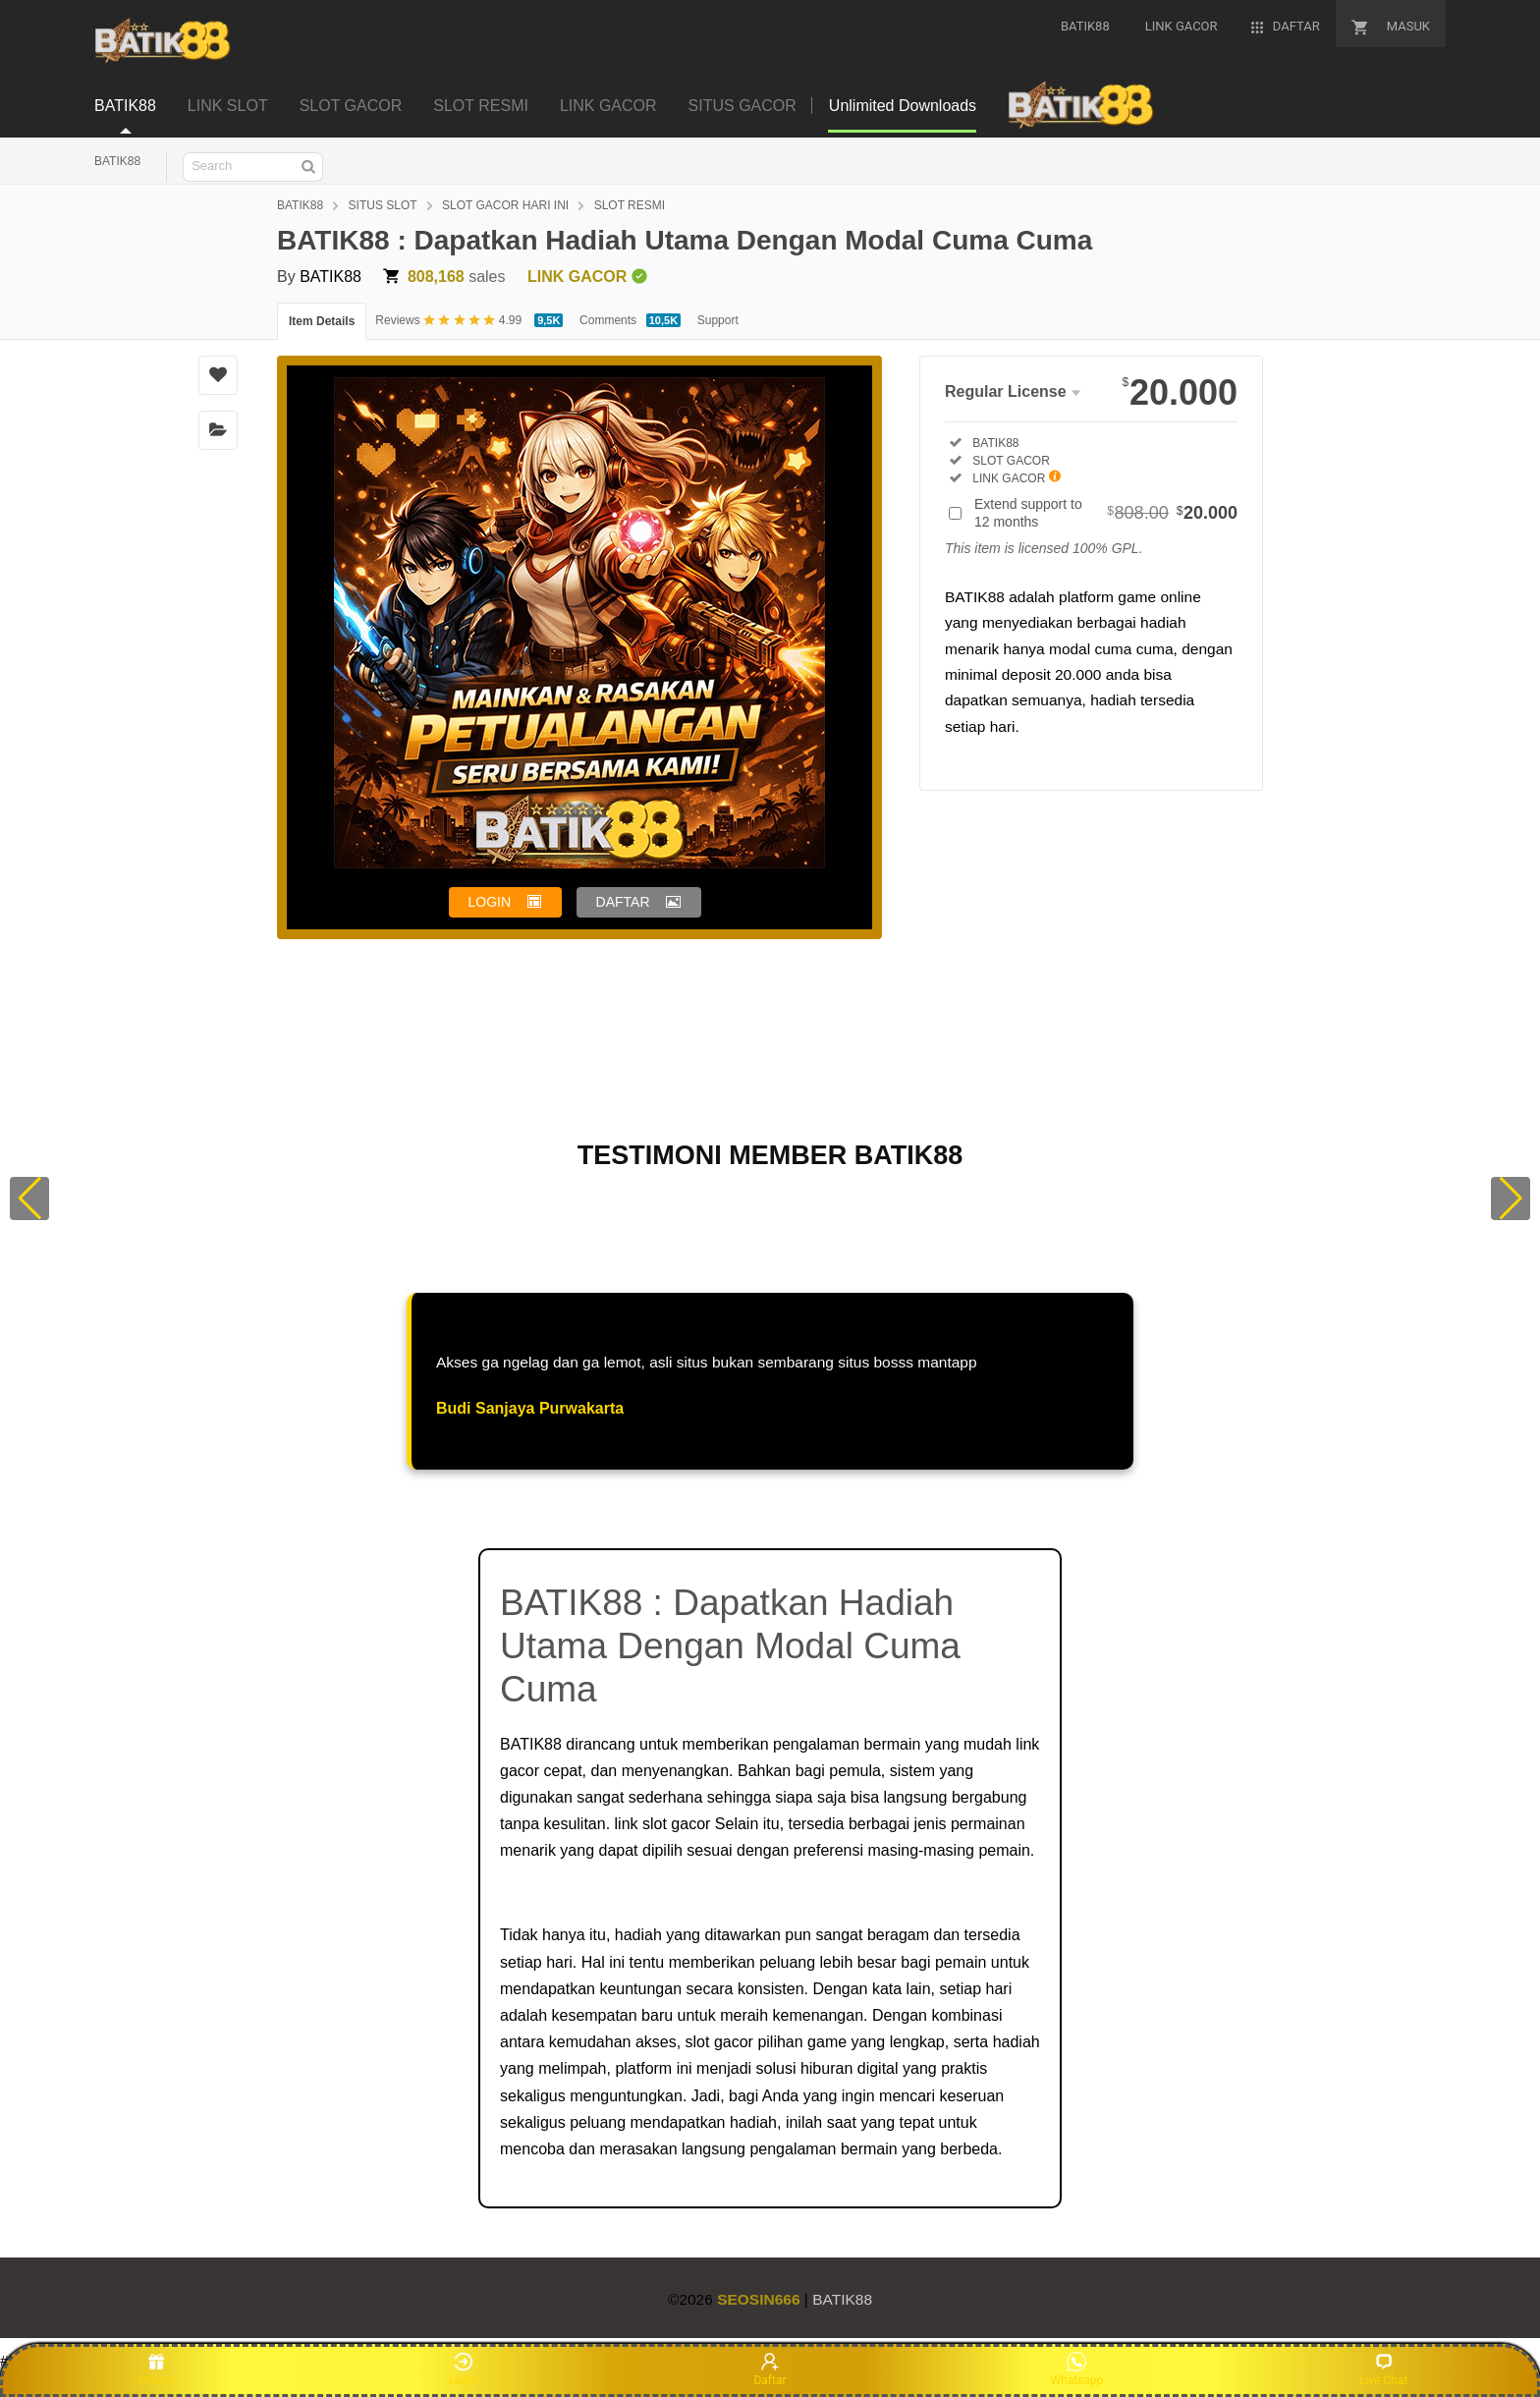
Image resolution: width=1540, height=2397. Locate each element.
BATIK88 (117, 161)
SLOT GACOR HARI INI (505, 205)
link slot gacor (663, 1823)
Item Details (322, 321)
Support (718, 320)
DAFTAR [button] (623, 902)
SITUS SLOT (383, 205)
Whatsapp (1076, 2369)
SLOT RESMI (629, 205)
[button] (29, 1198)
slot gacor (719, 2042)
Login (463, 2369)
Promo (156, 2369)
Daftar (769, 2369)
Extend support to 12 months (1106, 512)
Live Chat (1383, 2369)
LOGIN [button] (490, 902)
